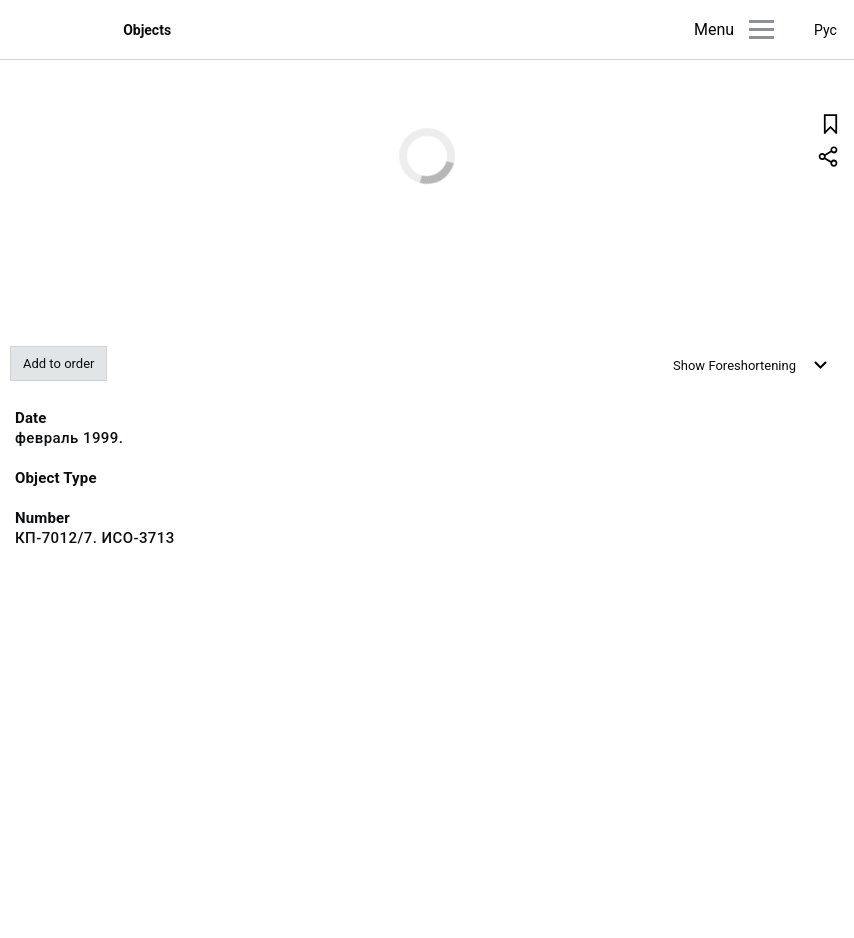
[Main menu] (761, 29)
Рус (825, 30)
